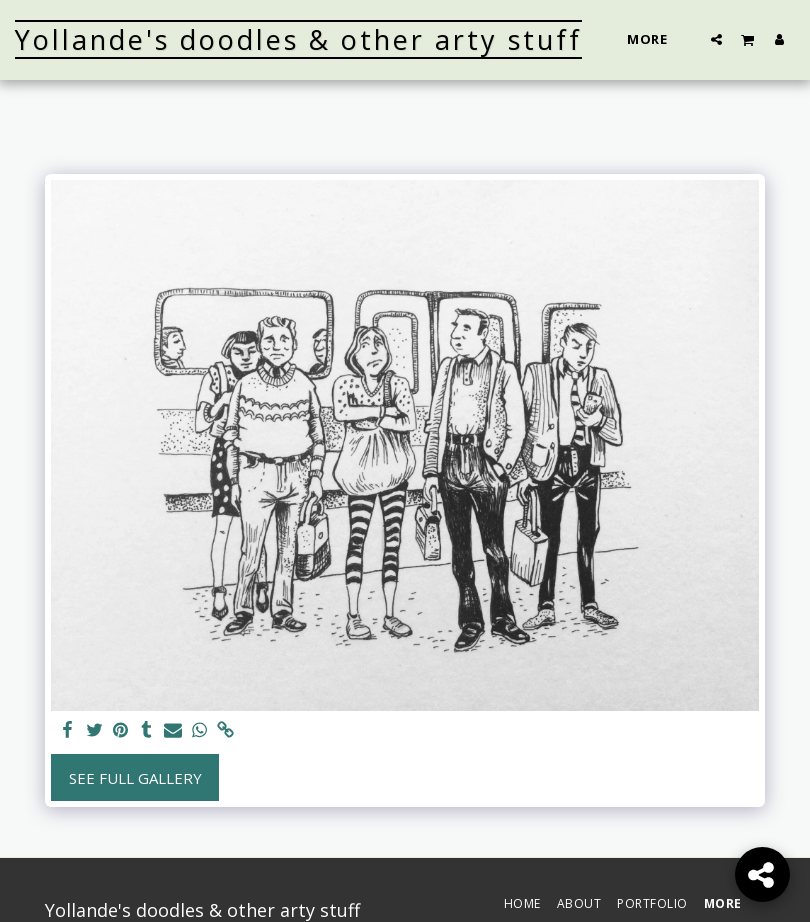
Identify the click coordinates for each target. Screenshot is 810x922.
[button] (716, 39)
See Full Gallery (135, 778)
